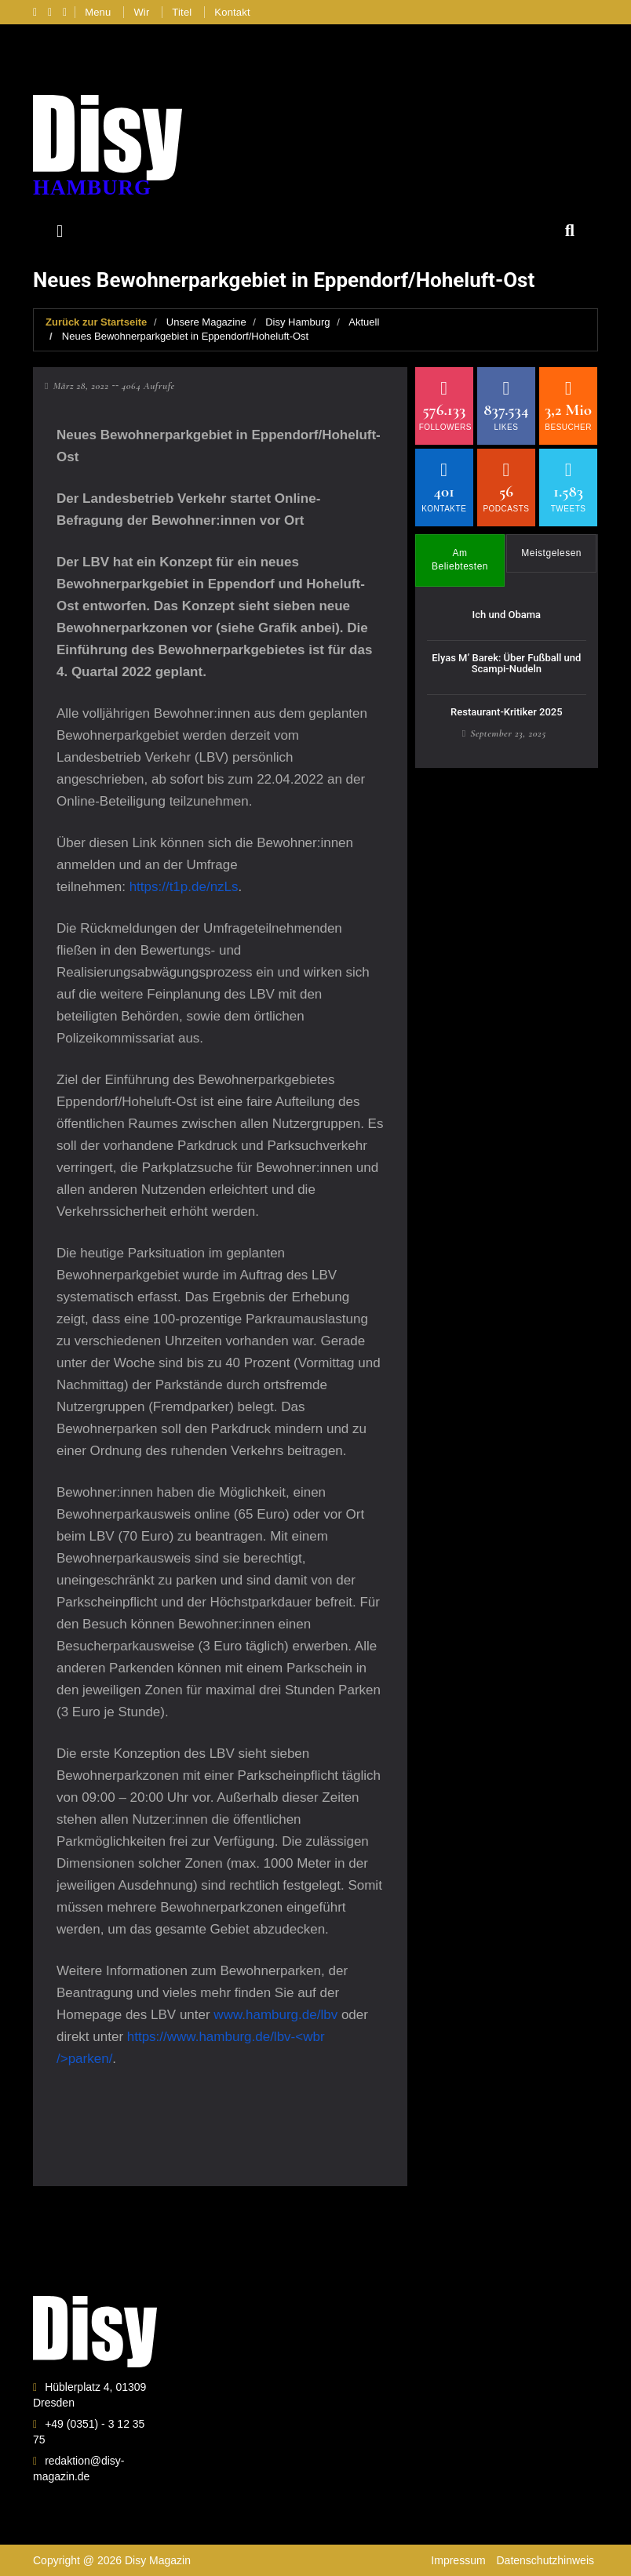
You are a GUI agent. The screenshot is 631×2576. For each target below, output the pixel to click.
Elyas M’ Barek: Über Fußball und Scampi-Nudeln (506, 663)
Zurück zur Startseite (96, 322)
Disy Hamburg (297, 322)
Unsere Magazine (206, 322)
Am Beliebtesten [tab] (460, 560)
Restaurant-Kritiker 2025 (506, 712)
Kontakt (232, 12)
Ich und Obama (507, 614)
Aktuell (363, 322)
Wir (141, 12)
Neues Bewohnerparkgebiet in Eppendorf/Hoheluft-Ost (185, 336)
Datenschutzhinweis (545, 2560)
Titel (181, 12)
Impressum (458, 2560)
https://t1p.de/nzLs (184, 886)
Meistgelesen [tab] (551, 553)
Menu (98, 12)
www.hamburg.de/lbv (275, 2014)
